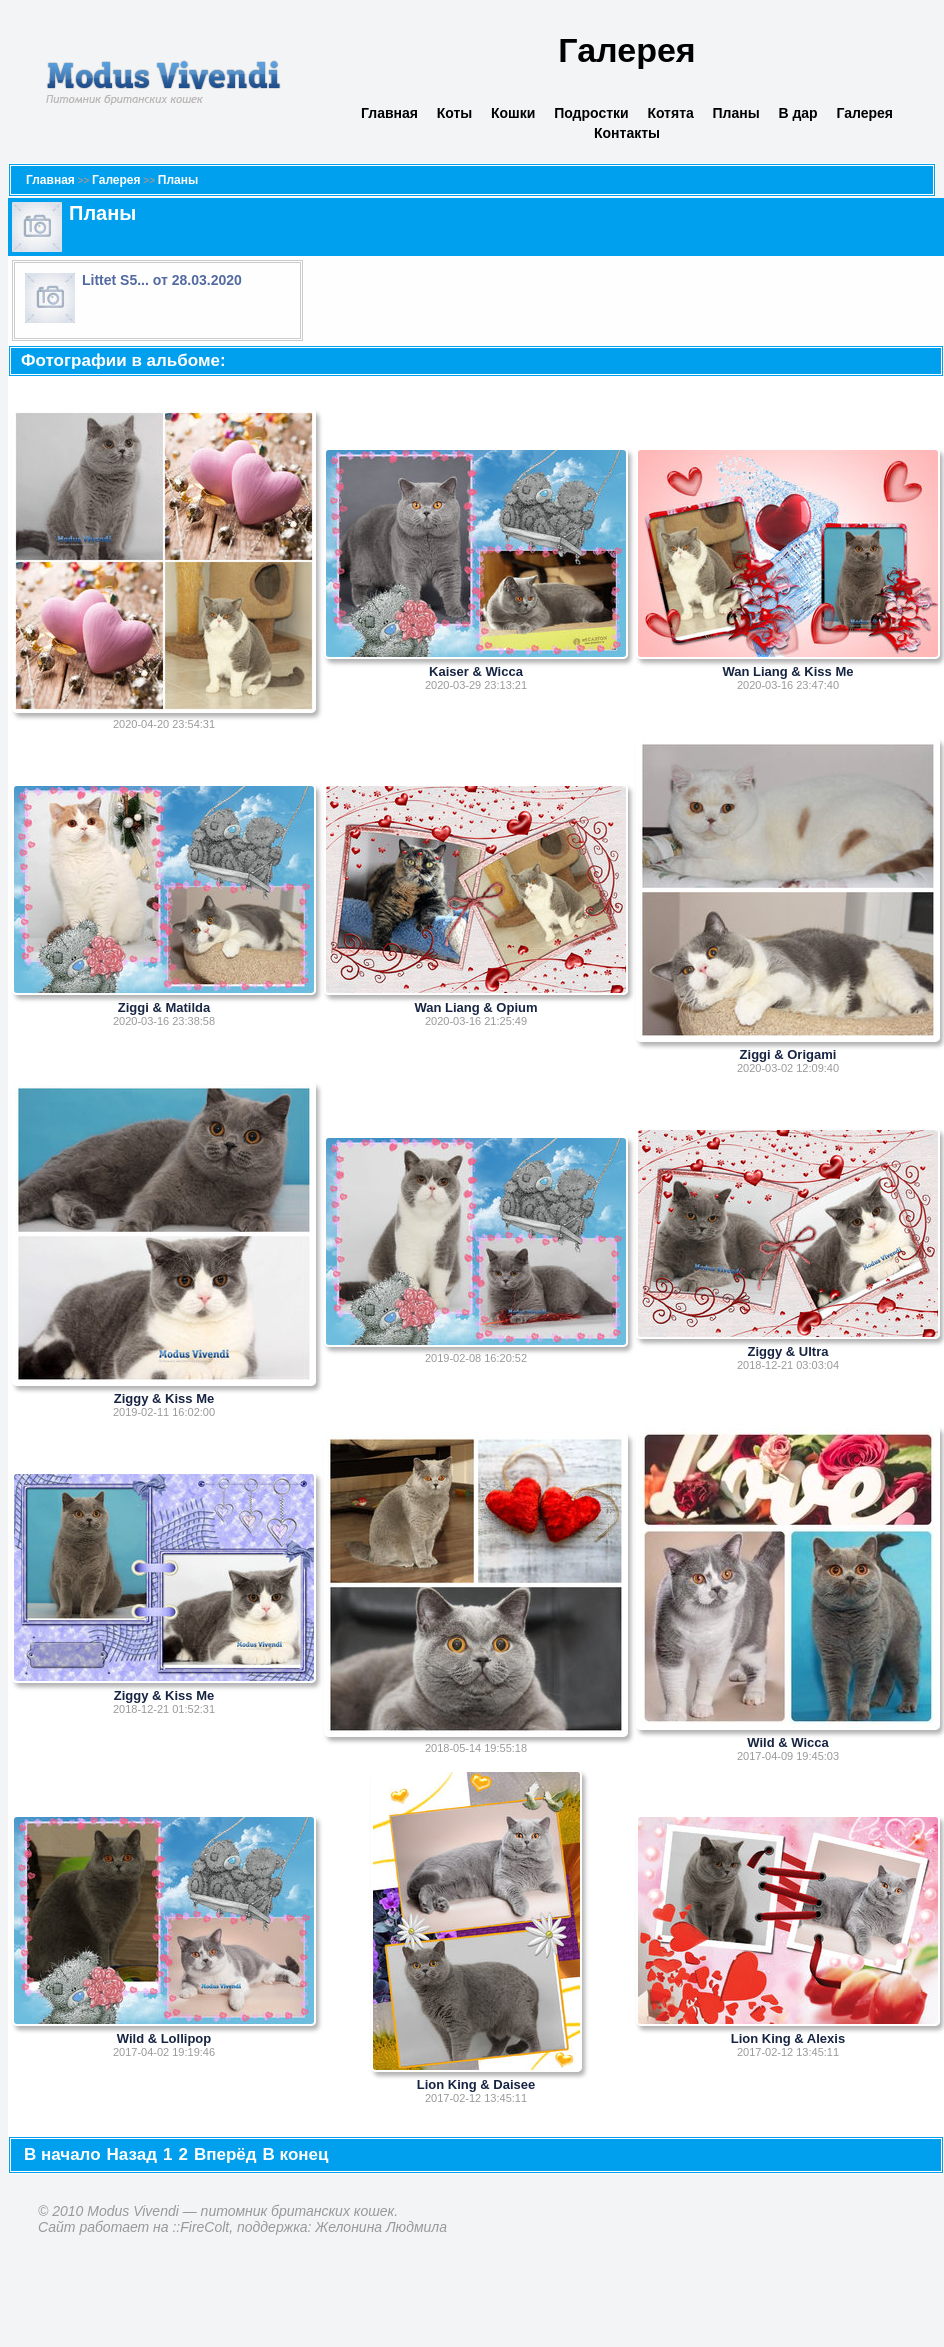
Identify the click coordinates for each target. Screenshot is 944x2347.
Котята (670, 113)
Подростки (591, 113)
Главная (389, 113)
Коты (455, 113)
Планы (736, 113)
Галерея (864, 113)
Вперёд (225, 2154)
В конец (296, 2154)
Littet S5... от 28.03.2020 (162, 280)
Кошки (513, 113)
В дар (797, 113)
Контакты (627, 133)
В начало (62, 2154)
